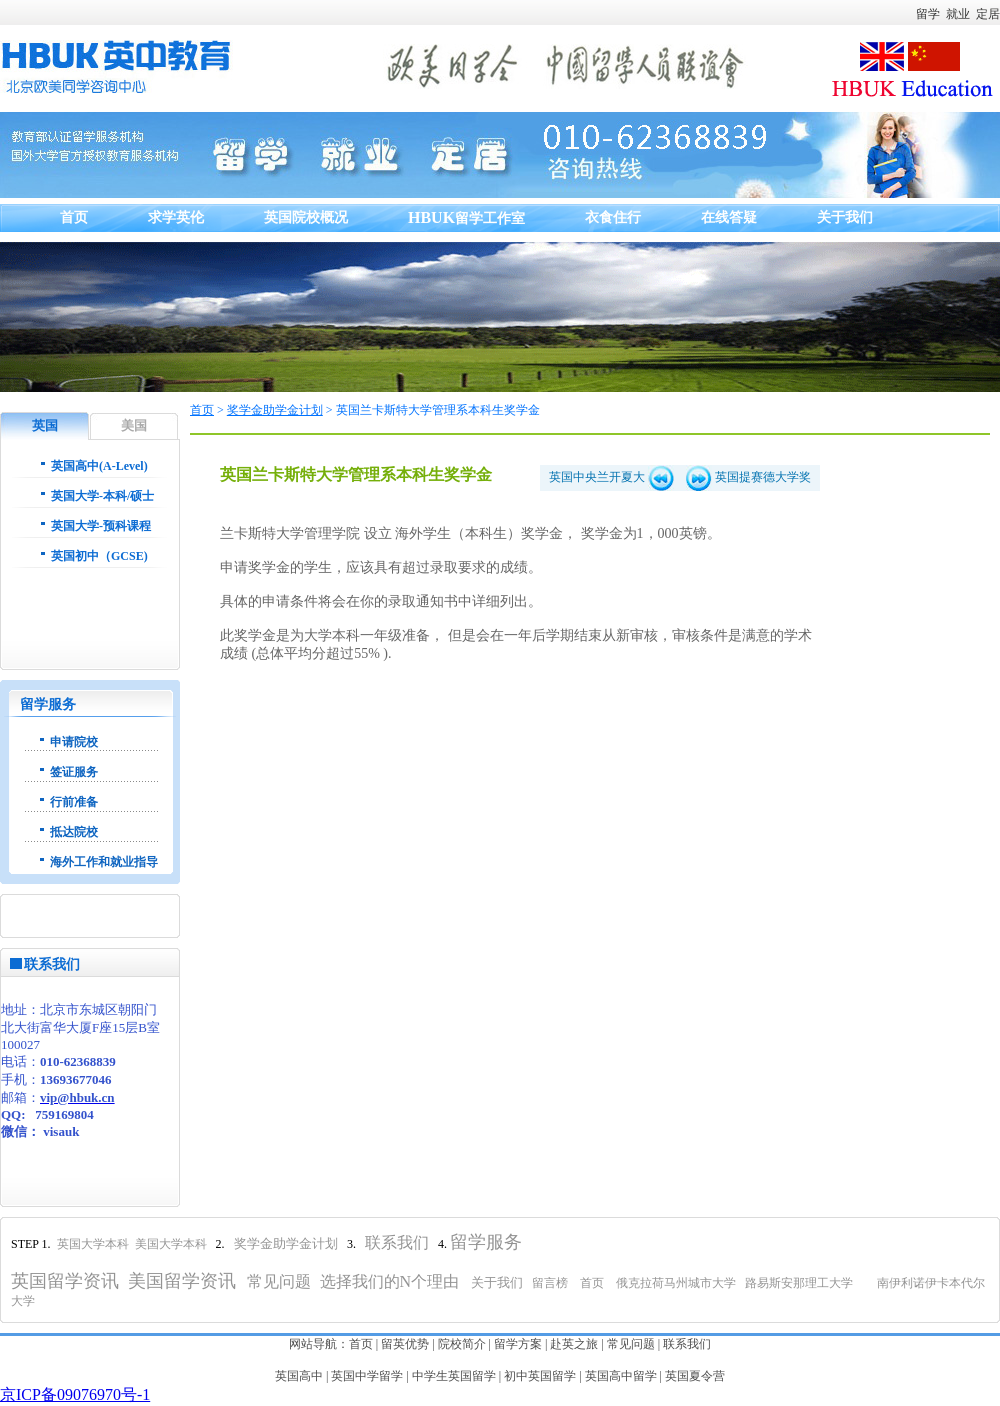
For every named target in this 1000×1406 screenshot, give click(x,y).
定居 (988, 14)
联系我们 (687, 1344)
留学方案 (518, 1344)
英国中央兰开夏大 (611, 477)
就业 (958, 14)
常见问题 (631, 1344)
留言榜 (550, 1283)
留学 (928, 14)
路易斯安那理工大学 (799, 1283)
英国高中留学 (621, 1376)
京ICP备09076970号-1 (75, 1394)
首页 (202, 410)
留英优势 (405, 1344)
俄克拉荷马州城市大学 (676, 1283)
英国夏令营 (695, 1376)
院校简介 (462, 1344)
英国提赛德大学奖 (748, 477)
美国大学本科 (172, 1244)
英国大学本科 (93, 1244)
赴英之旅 (574, 1344)
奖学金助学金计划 (275, 410)
